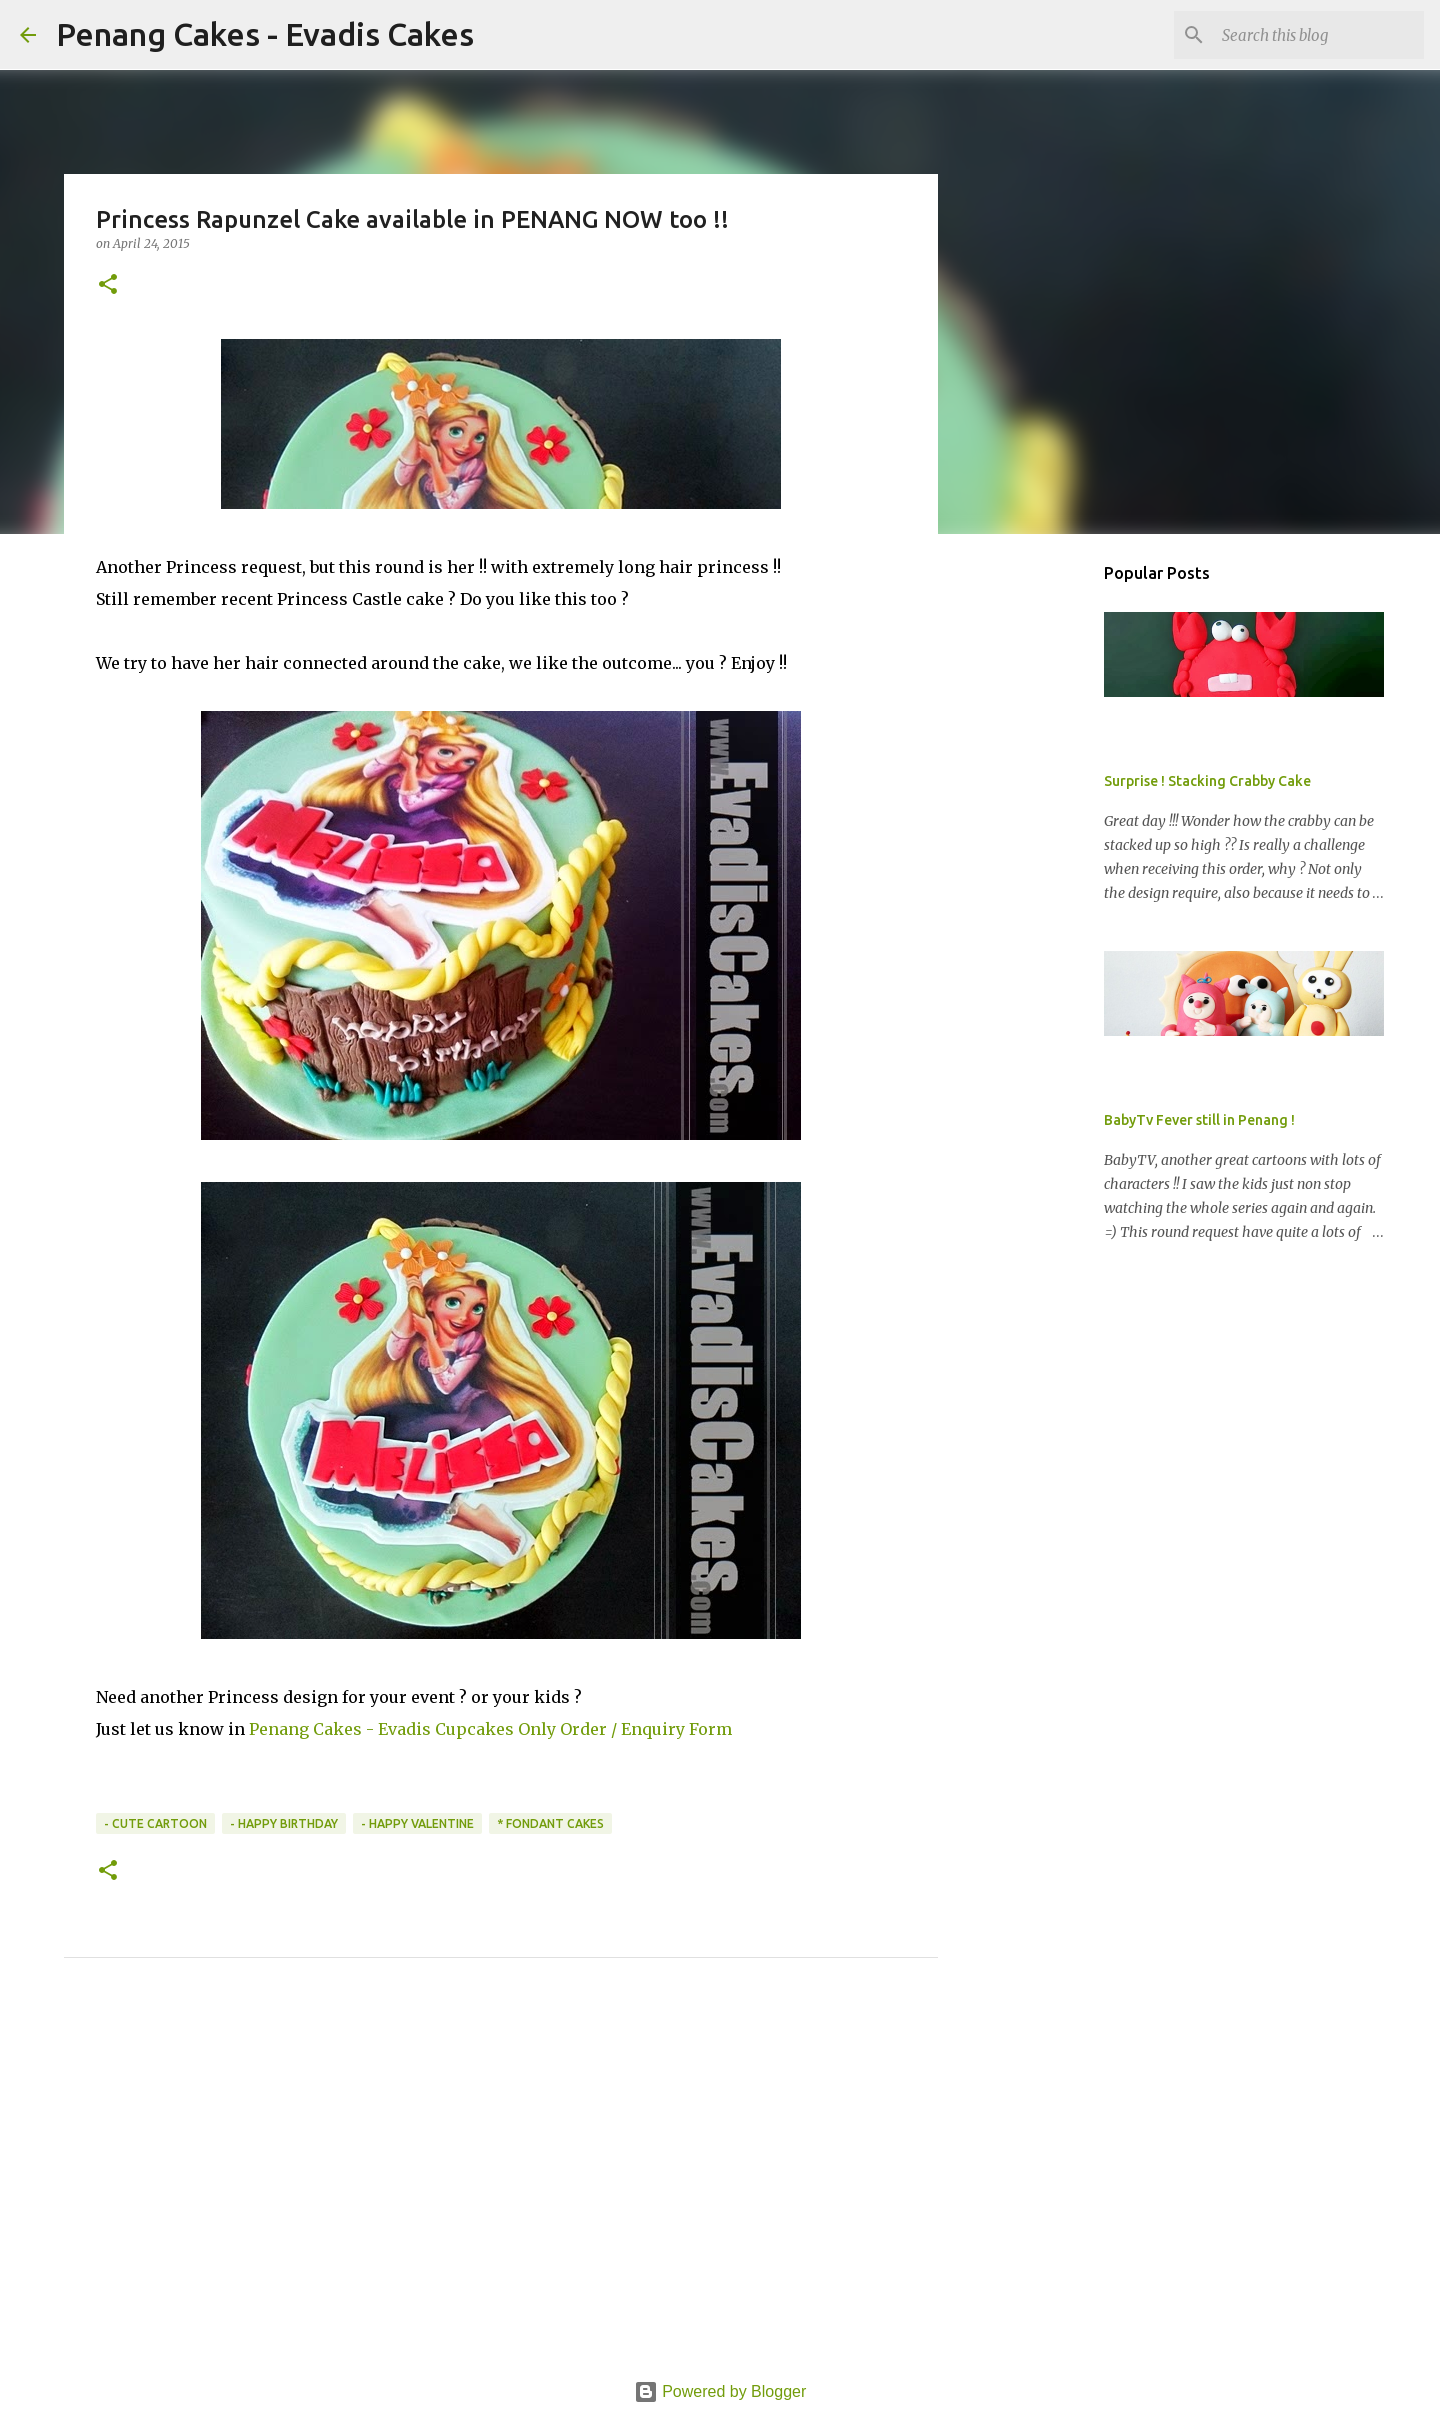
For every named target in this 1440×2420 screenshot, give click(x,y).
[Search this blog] (1319, 35)
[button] (108, 285)
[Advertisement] (501, 2192)
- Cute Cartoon (155, 1823)
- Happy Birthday (284, 1823)
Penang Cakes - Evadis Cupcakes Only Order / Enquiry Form (490, 1729)
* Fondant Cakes (550, 1823)
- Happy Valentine (417, 1823)
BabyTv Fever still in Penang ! (1199, 1120)
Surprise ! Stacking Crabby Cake (1207, 781)
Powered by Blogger (720, 2391)
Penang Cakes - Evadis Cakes (265, 34)
